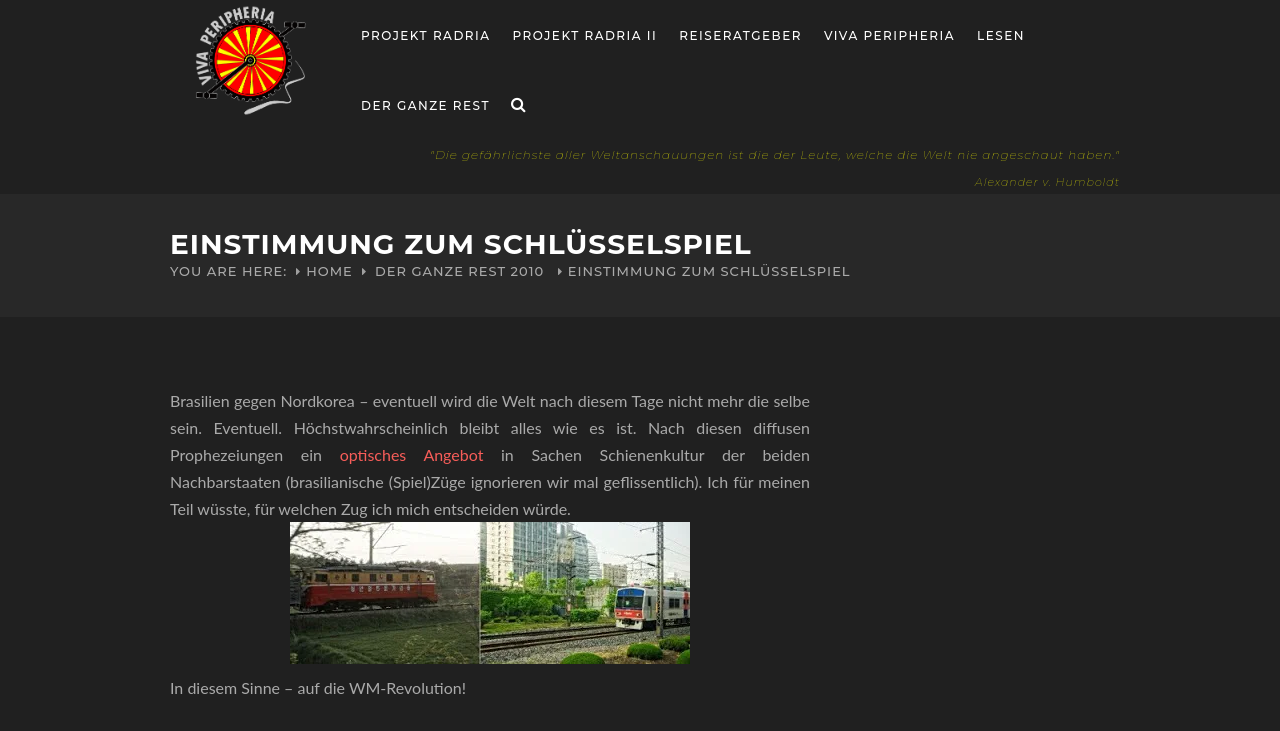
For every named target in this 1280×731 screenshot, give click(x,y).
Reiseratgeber (740, 35)
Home (329, 271)
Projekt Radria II (585, 35)
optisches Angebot (412, 454)
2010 (528, 271)
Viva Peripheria (889, 35)
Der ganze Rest (425, 105)
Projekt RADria (426, 35)
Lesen (1001, 35)
